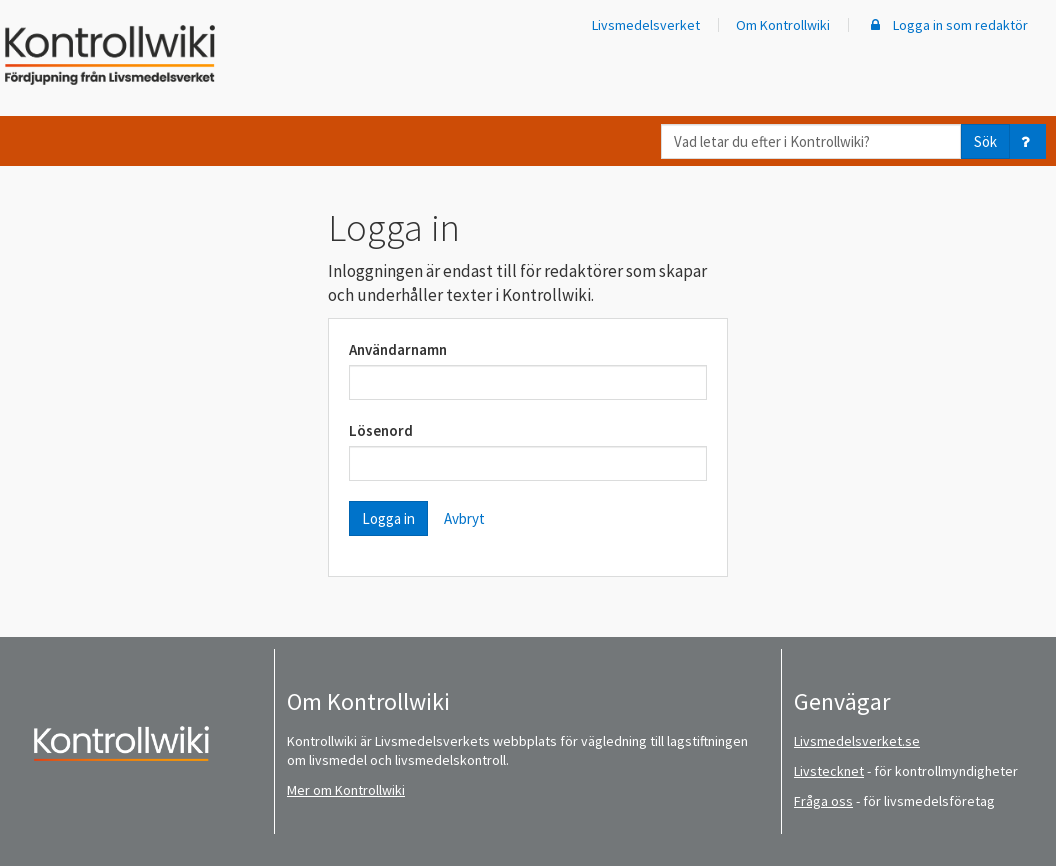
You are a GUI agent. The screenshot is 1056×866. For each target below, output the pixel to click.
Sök (985, 141)
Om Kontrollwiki (783, 25)
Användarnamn (398, 349)
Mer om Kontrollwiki (346, 790)
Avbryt (464, 518)
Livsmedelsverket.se (857, 741)
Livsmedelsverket (646, 25)
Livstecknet (829, 771)
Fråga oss (823, 801)
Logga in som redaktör (947, 25)
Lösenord (381, 430)
